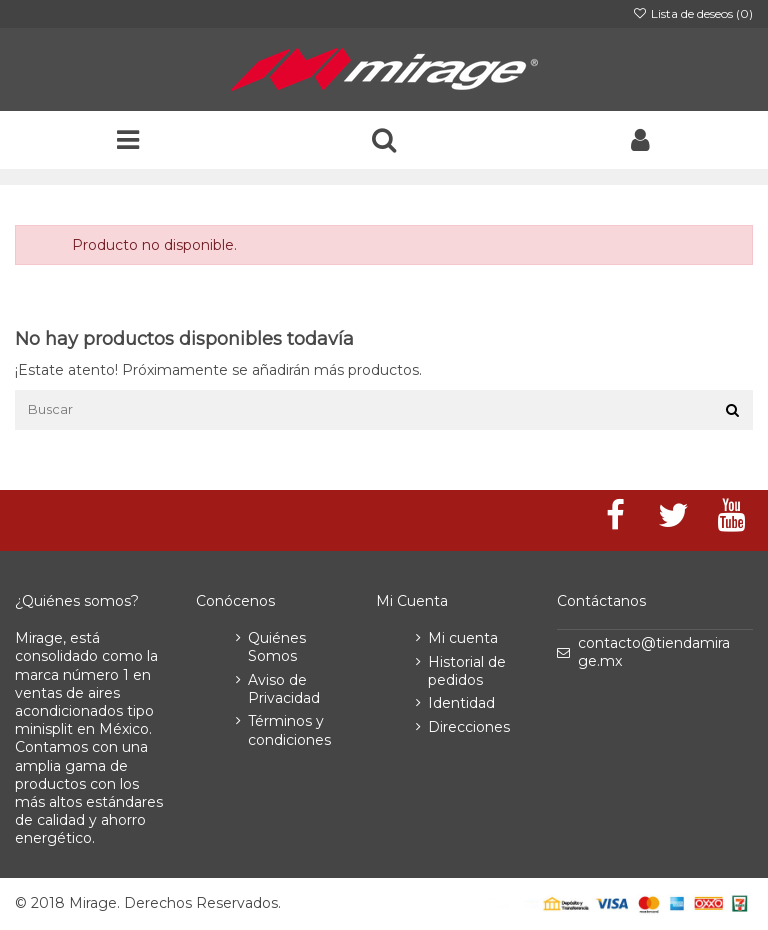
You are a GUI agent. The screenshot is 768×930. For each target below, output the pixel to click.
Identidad (461, 703)
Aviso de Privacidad (284, 689)
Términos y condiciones (289, 730)
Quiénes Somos (277, 647)
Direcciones (469, 727)
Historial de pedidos (467, 671)
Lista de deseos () (693, 13)
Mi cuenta (463, 638)
